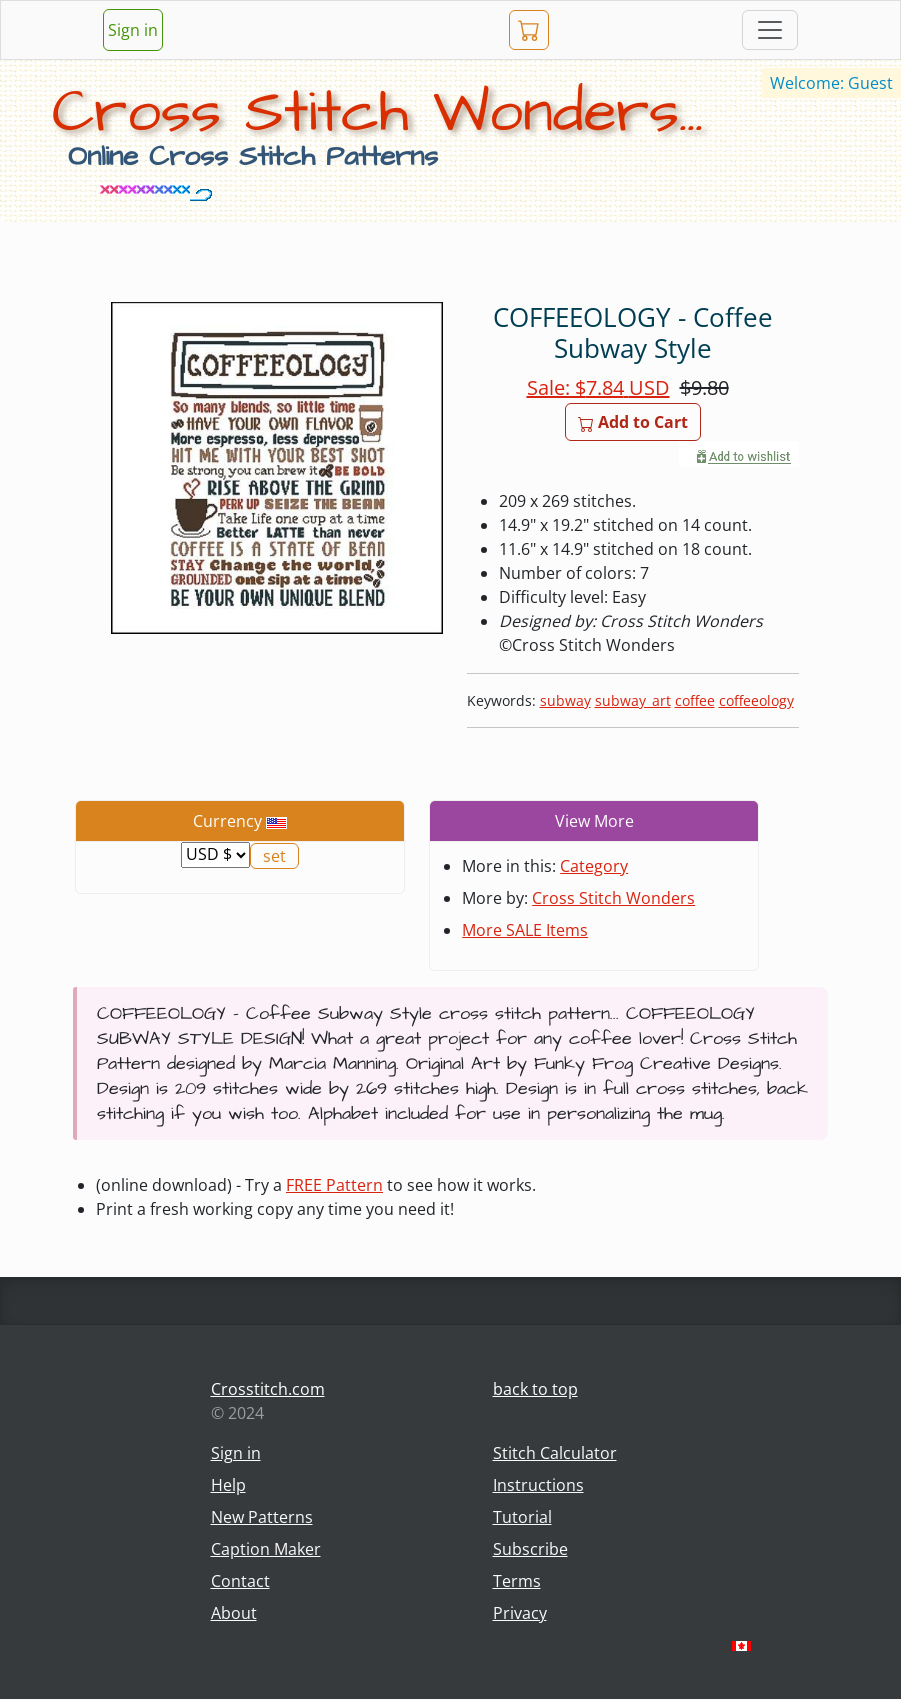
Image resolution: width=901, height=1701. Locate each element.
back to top (535, 1389)
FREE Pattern (334, 1185)
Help (228, 1485)
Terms (517, 1581)
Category (594, 866)
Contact (240, 1581)
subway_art (633, 700)
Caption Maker (266, 1549)
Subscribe (530, 1549)
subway (565, 700)
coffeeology (756, 700)
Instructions (538, 1485)
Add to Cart (633, 422)
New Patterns (262, 1517)
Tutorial (522, 1517)
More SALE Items (525, 930)
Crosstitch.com (268, 1389)
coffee (695, 700)
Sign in (133, 30)
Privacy (520, 1613)
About (234, 1613)
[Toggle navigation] (770, 30)
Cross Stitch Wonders (613, 898)
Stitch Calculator (555, 1453)
